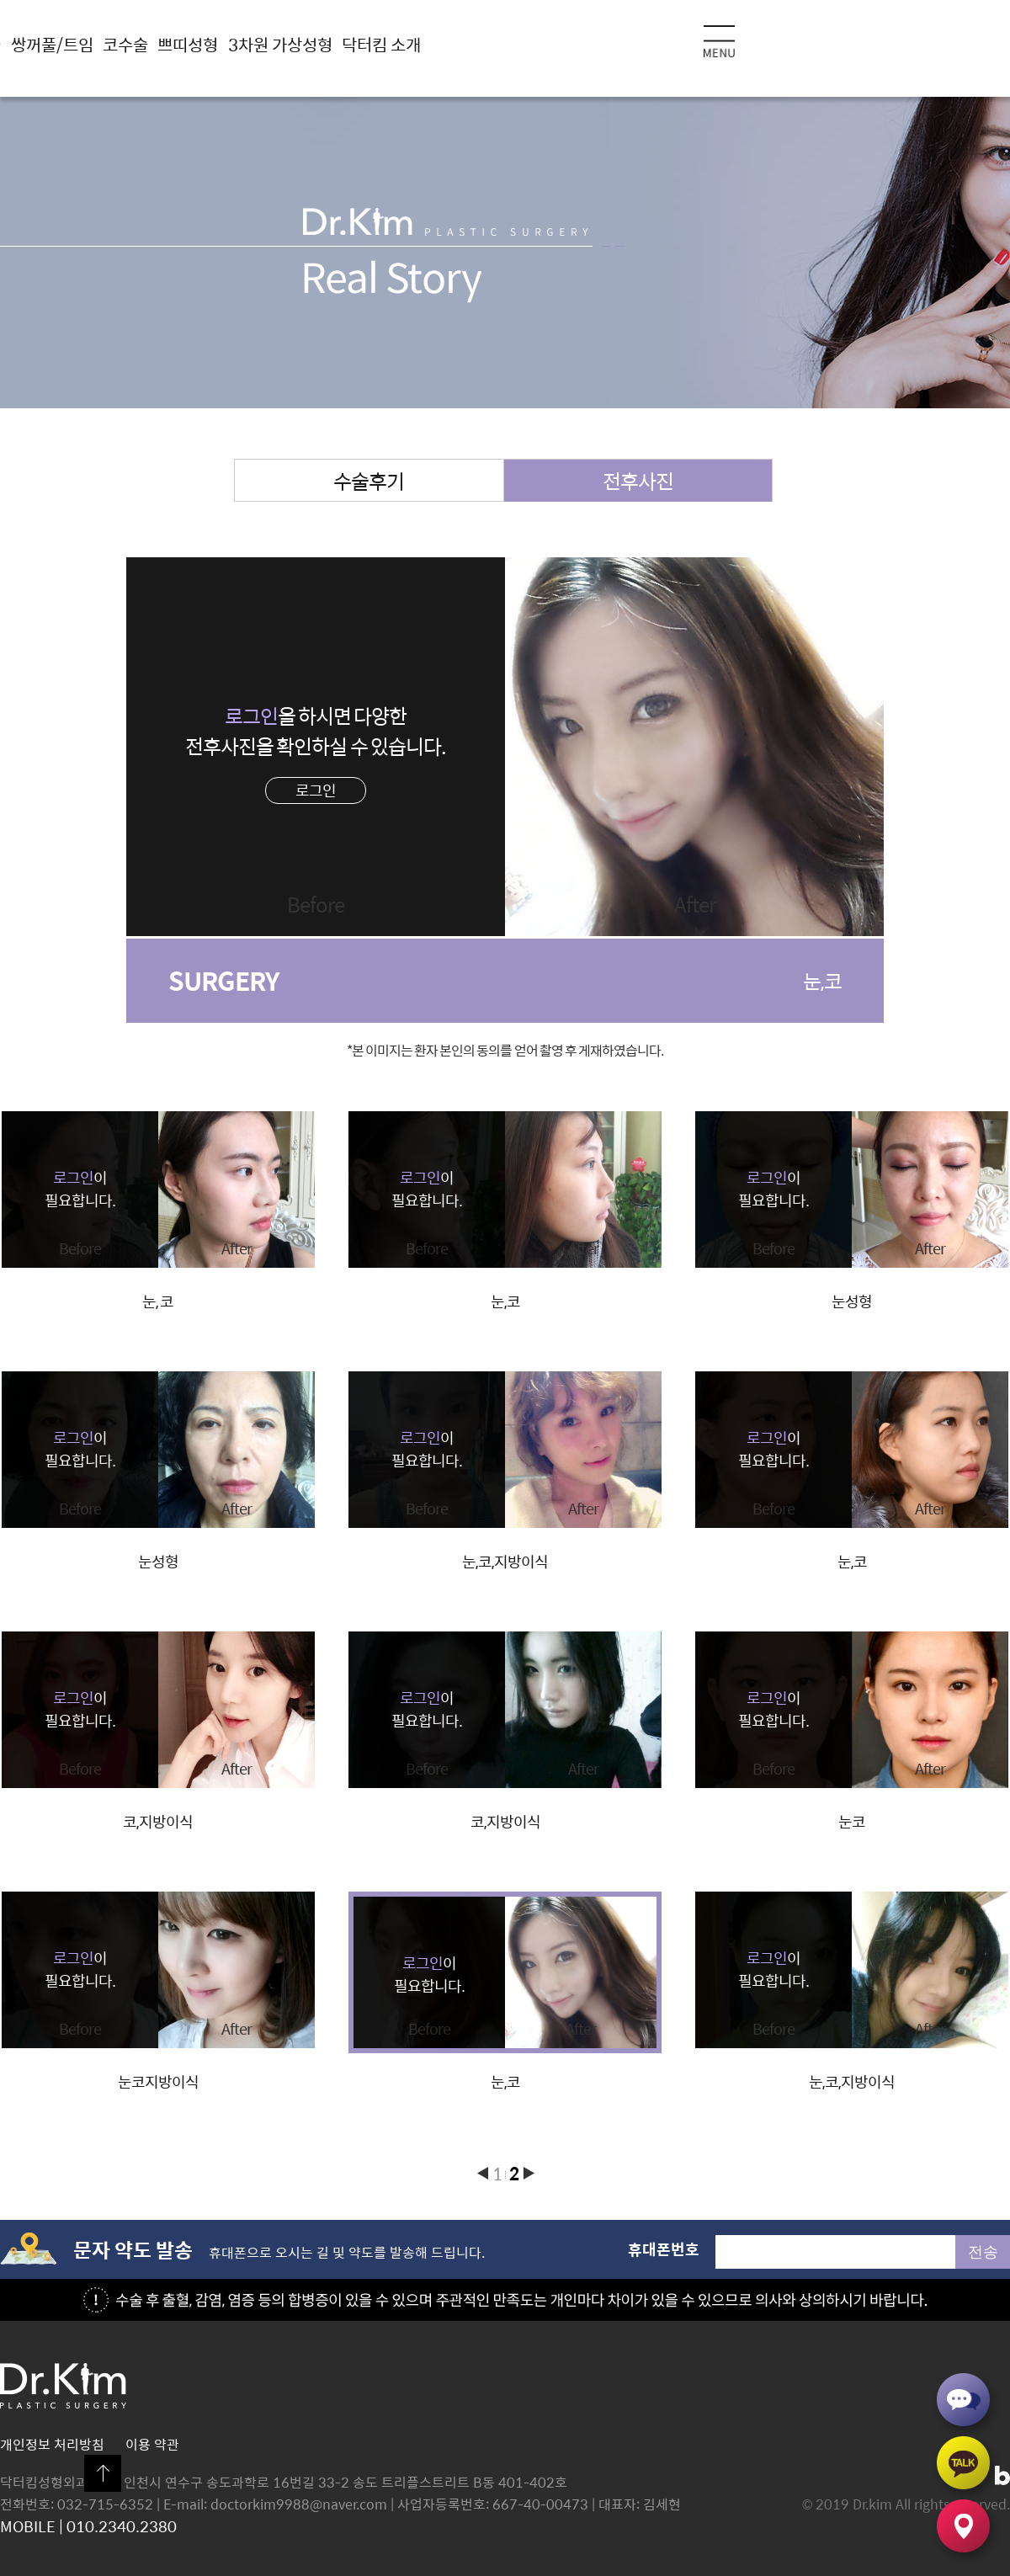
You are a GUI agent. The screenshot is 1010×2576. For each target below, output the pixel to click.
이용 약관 (152, 2444)
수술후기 (368, 481)
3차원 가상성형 (280, 44)
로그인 (315, 790)
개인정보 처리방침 (52, 2444)
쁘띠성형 (187, 44)
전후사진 (638, 481)
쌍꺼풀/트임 (52, 44)
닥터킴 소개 (381, 44)
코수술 (125, 44)
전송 (983, 2251)
